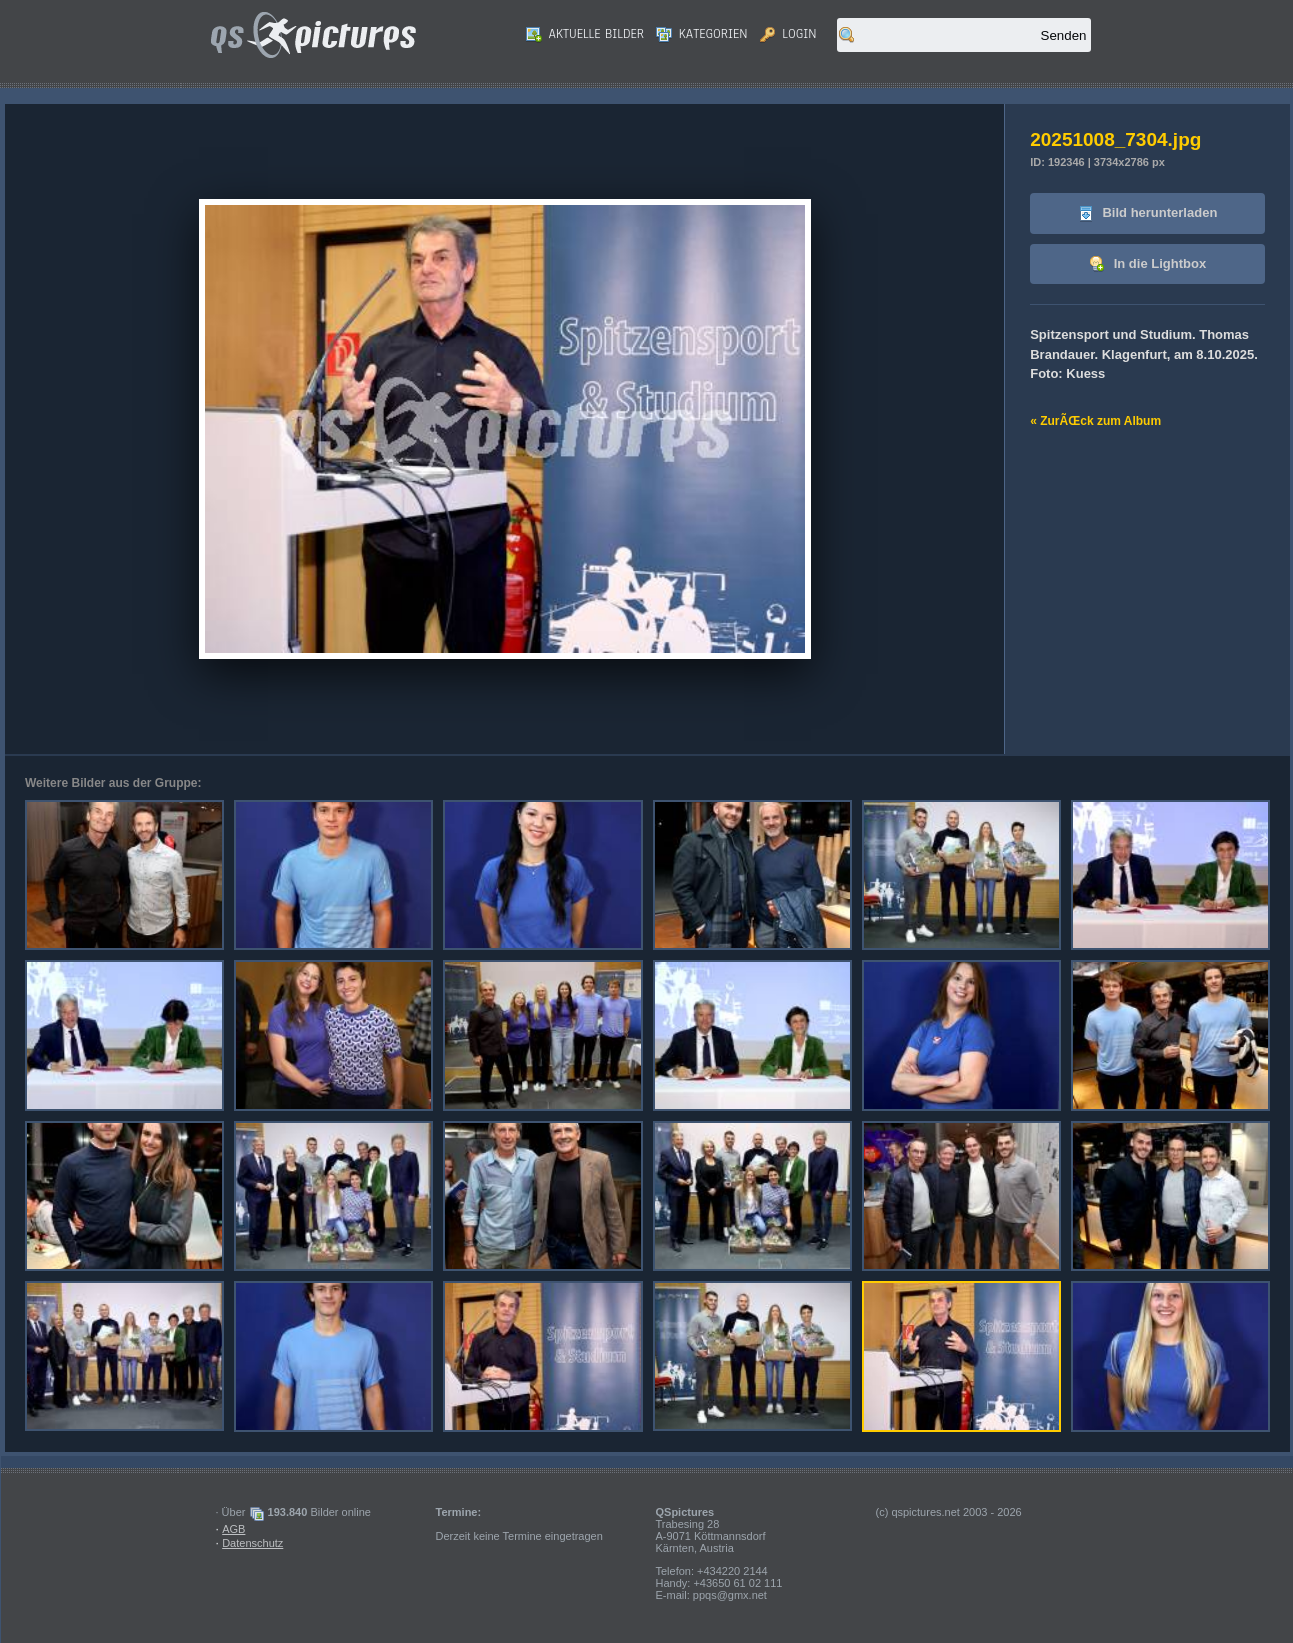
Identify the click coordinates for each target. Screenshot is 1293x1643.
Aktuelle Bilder (585, 34)
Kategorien (702, 34)
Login (788, 34)
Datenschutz (252, 1543)
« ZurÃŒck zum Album (1095, 421)
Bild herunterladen (1147, 213)
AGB (233, 1529)
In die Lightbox (1147, 264)
